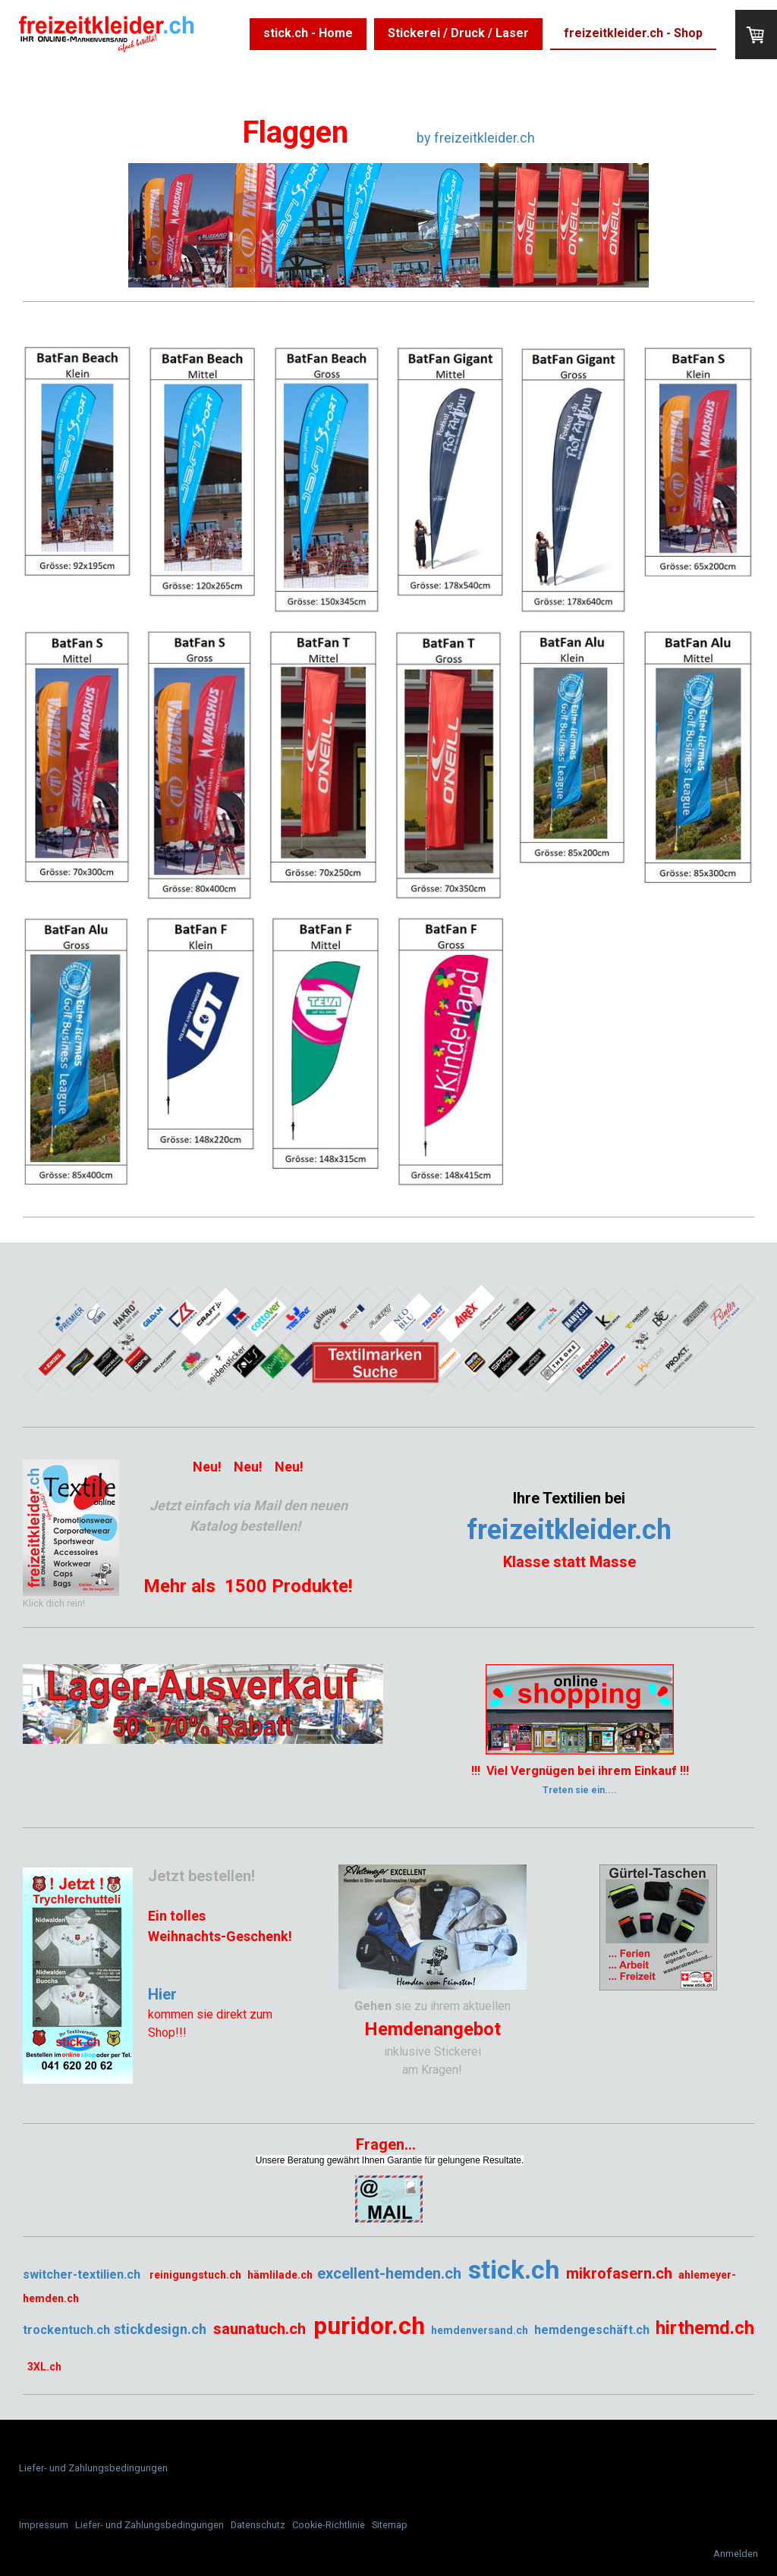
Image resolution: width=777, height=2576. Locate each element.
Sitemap (389, 2524)
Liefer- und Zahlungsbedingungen (93, 2468)
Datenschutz (258, 2524)
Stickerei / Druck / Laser (458, 33)
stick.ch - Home (308, 33)
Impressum (43, 2524)
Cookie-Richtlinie (328, 2524)
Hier (162, 1994)
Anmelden (735, 2553)
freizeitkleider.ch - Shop (633, 33)
